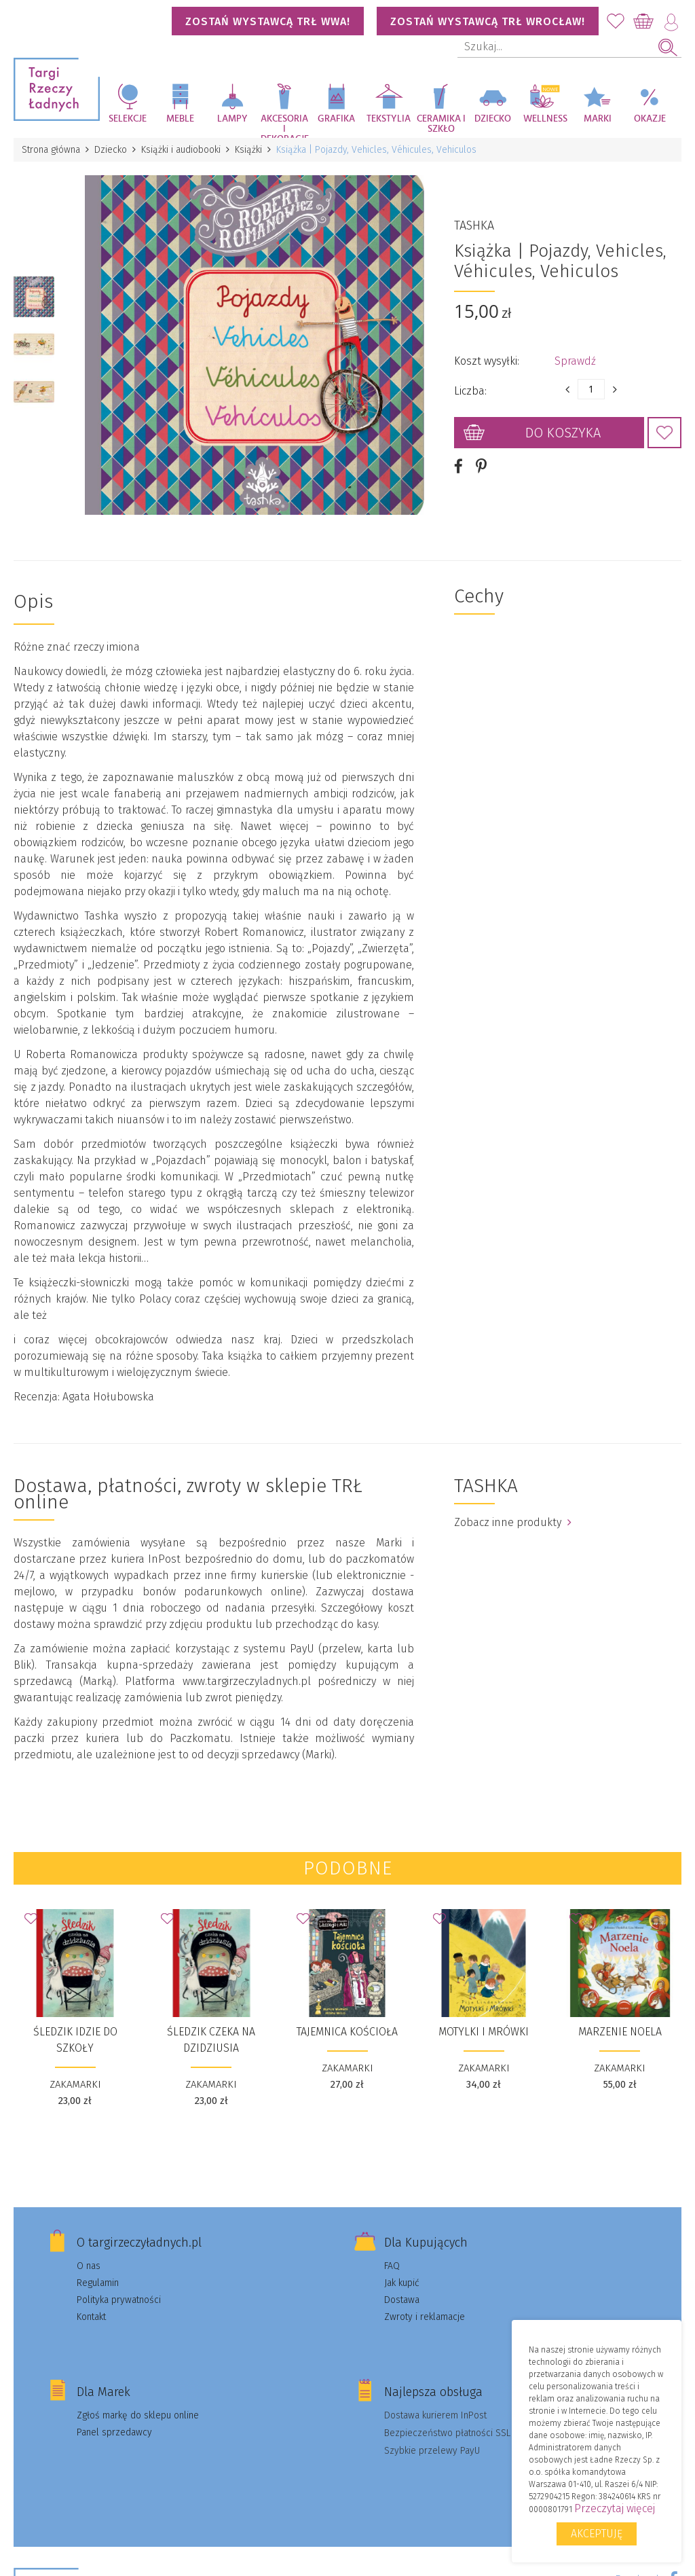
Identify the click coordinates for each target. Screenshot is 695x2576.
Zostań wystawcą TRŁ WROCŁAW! (487, 21)
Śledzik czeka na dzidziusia (211, 2039)
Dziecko (492, 119)
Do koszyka (563, 432)
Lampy (232, 119)
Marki (598, 119)
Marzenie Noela (620, 2031)
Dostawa (401, 2300)
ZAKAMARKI (75, 2084)
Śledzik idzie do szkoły (75, 2039)
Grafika (336, 119)
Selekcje (128, 119)
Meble (180, 119)
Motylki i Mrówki (483, 2031)
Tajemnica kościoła (347, 2031)
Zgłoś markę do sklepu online (138, 2415)
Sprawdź (575, 361)
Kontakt (91, 2317)
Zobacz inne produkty (512, 1522)
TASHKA (474, 225)
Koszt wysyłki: (486, 361)
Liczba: (470, 390)
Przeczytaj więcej (614, 2508)
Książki (248, 150)
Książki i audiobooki (181, 150)
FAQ (392, 2266)
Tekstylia (389, 119)
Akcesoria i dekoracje (285, 126)
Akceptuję (596, 2533)
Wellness (545, 119)
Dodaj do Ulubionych (664, 432)
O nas (88, 2266)
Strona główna (51, 150)
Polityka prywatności (119, 2300)
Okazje (650, 119)
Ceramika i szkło (441, 124)
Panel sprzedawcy (114, 2432)
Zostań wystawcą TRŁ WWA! (267, 21)
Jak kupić (401, 2283)
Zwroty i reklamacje (424, 2317)
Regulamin (98, 2283)
